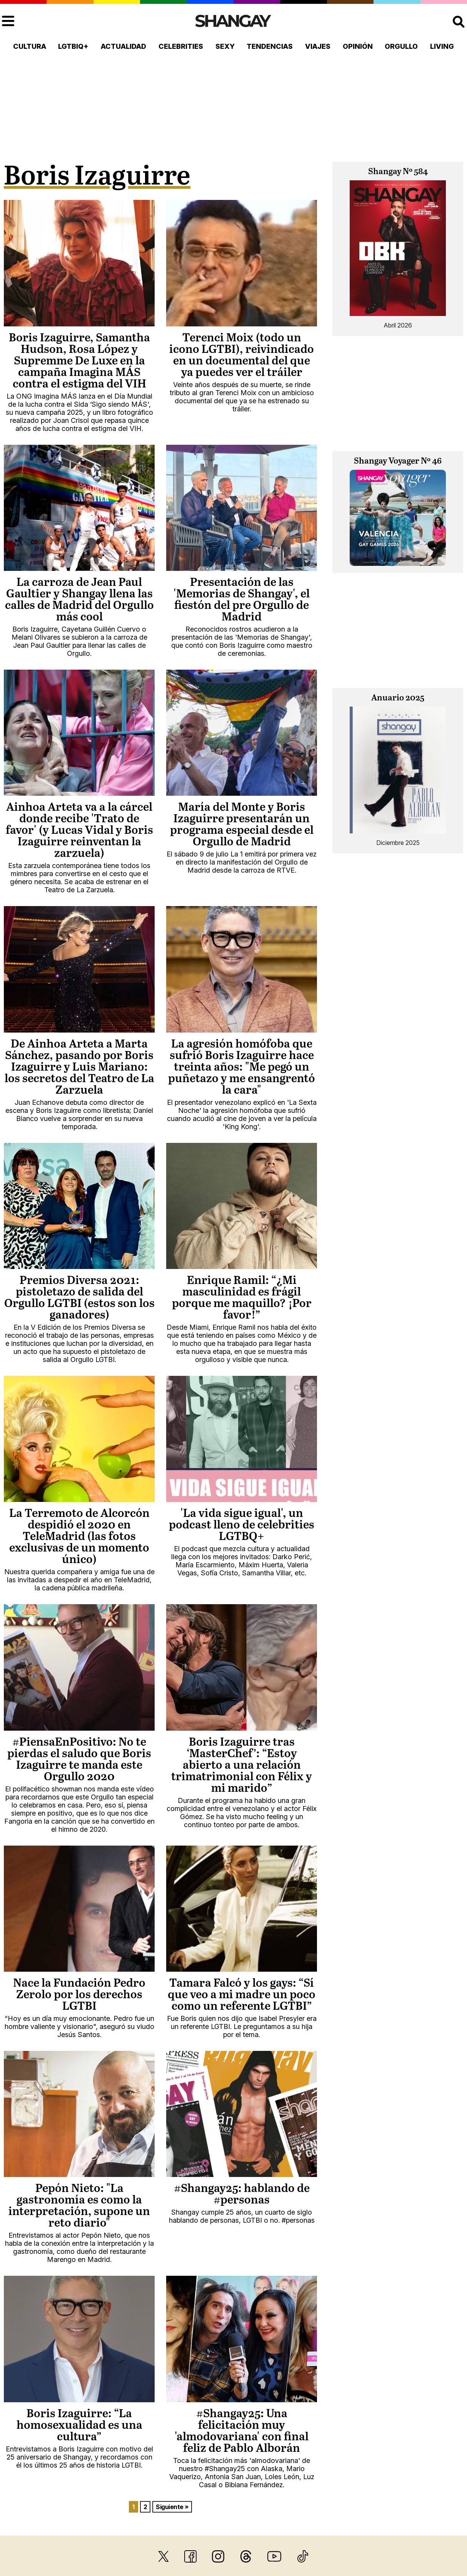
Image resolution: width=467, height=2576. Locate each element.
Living (442, 46)
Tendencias (270, 46)
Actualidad (123, 46)
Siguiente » (172, 2507)
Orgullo (401, 46)
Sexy (225, 46)
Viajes (317, 46)
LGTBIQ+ (73, 46)
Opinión (358, 46)
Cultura (29, 46)
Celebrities (180, 46)
